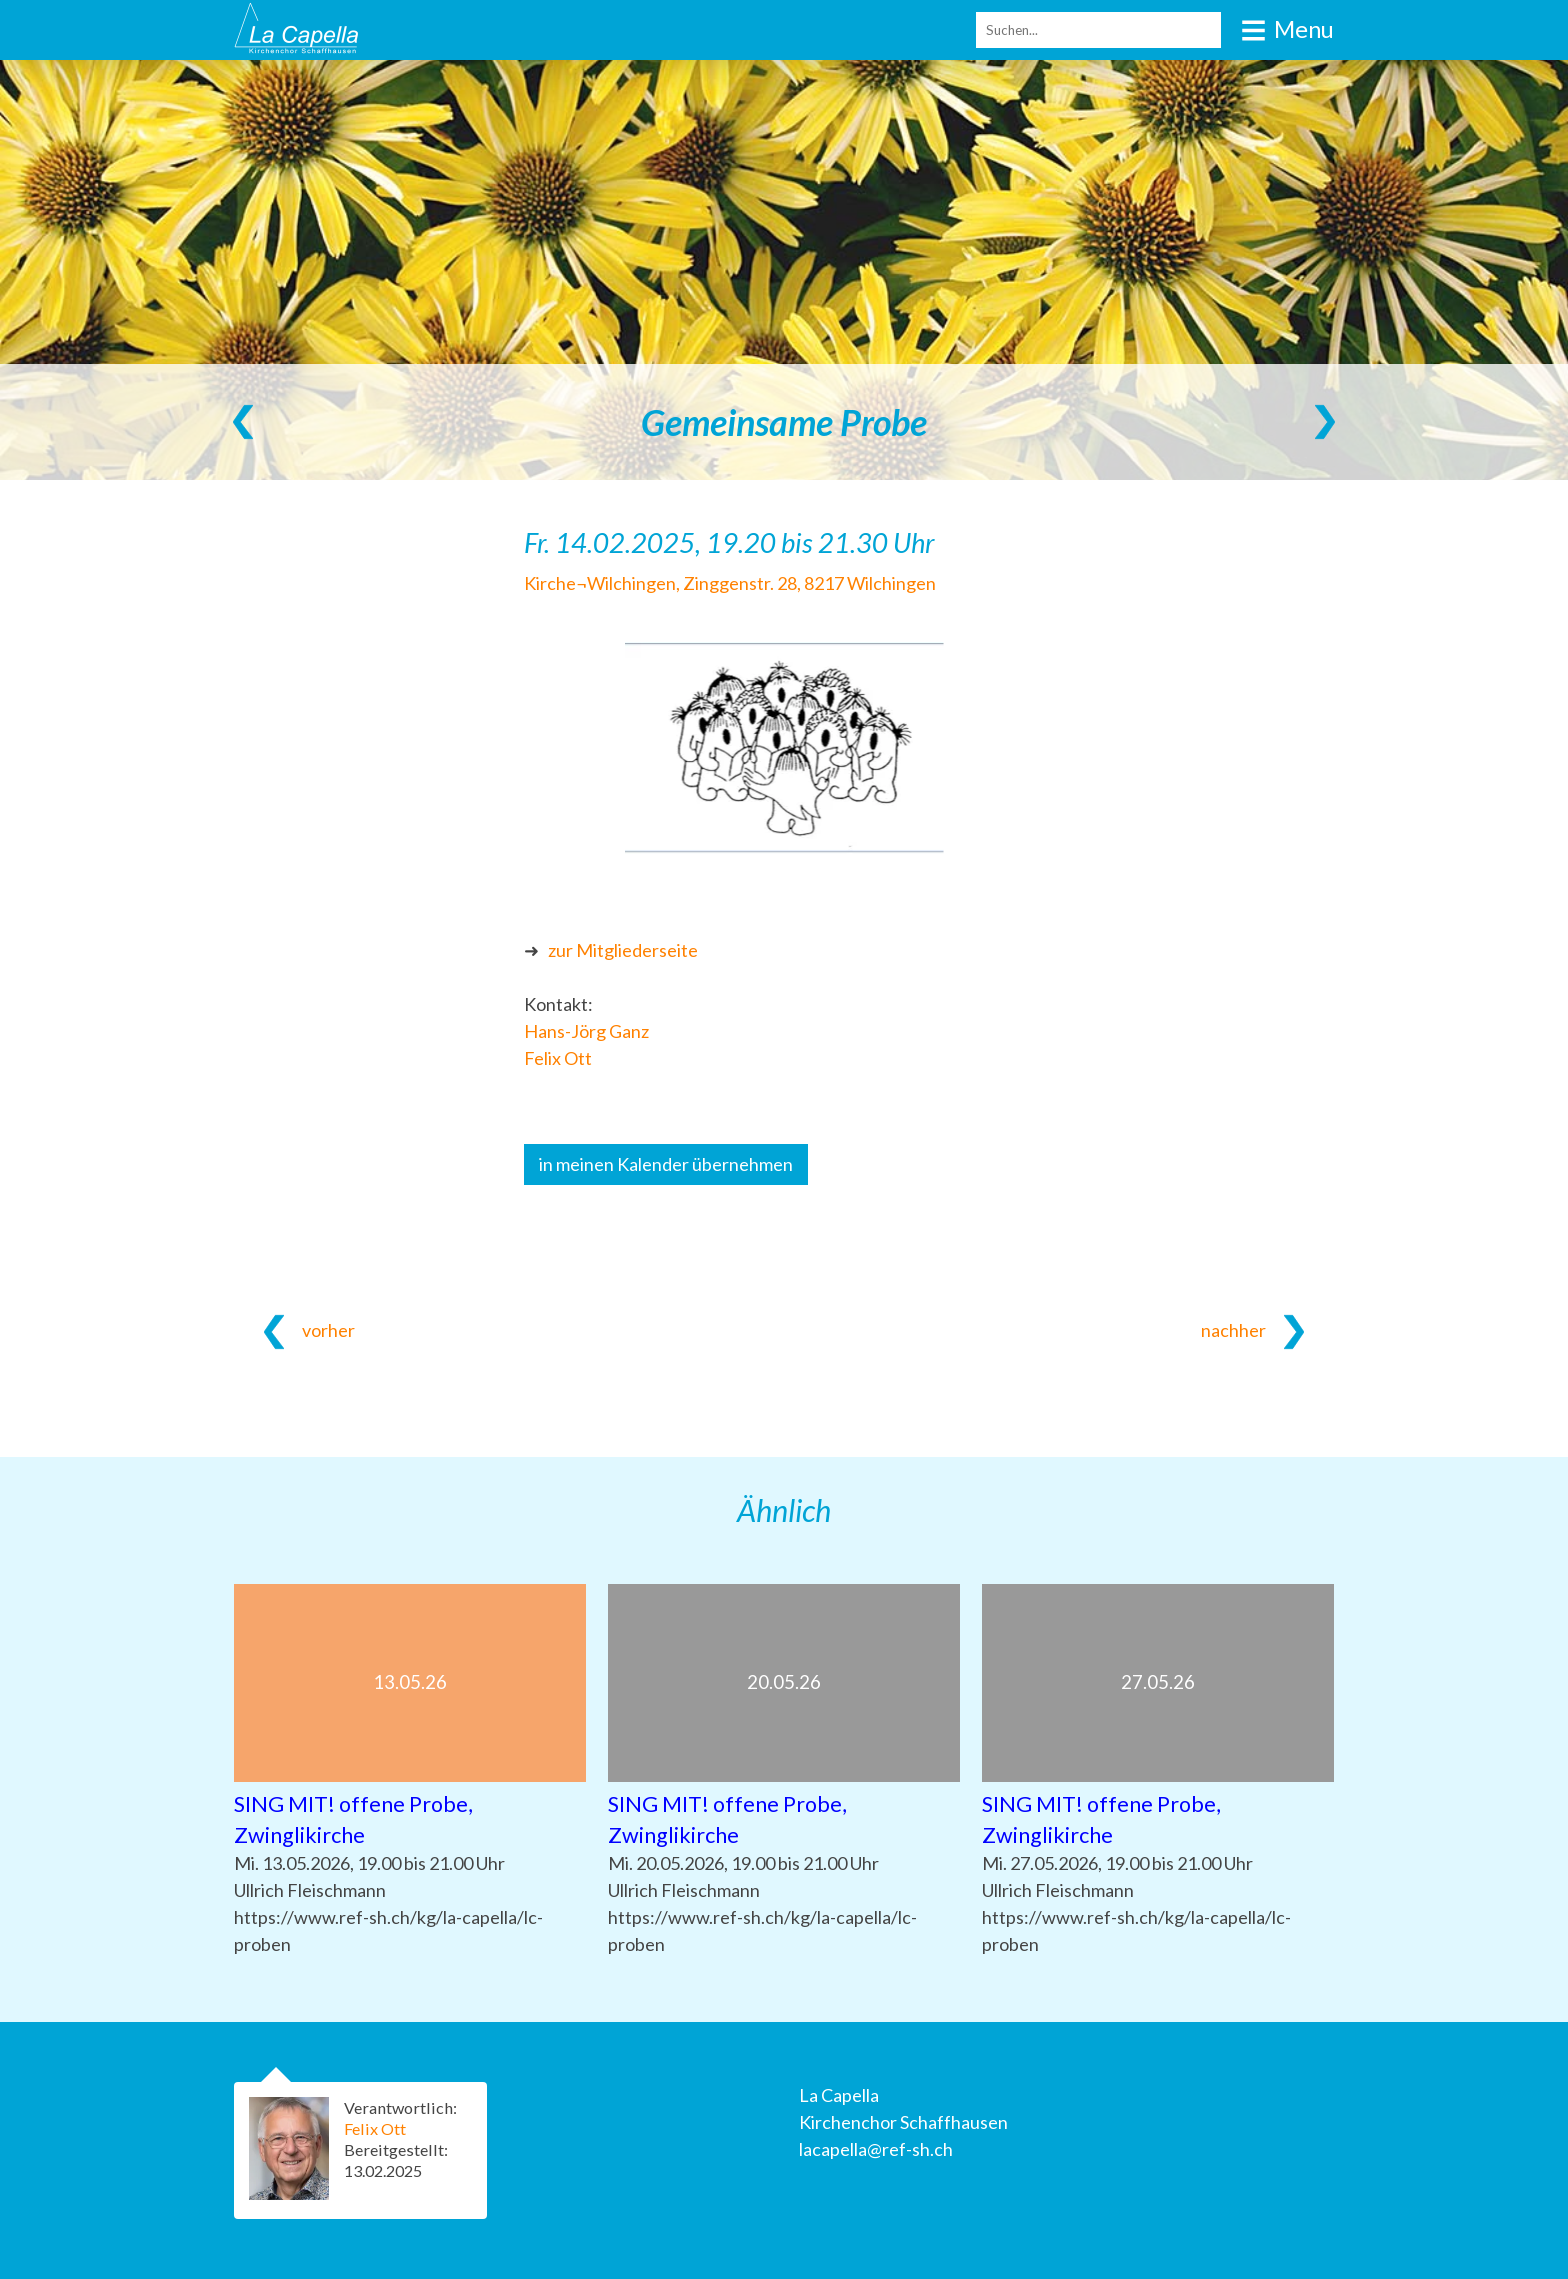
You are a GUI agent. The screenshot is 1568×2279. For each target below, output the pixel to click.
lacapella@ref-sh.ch (876, 2149)
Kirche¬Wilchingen (730, 583)
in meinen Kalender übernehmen (666, 1164)
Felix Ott (558, 1058)
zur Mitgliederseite (623, 950)
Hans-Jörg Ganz (586, 1031)
